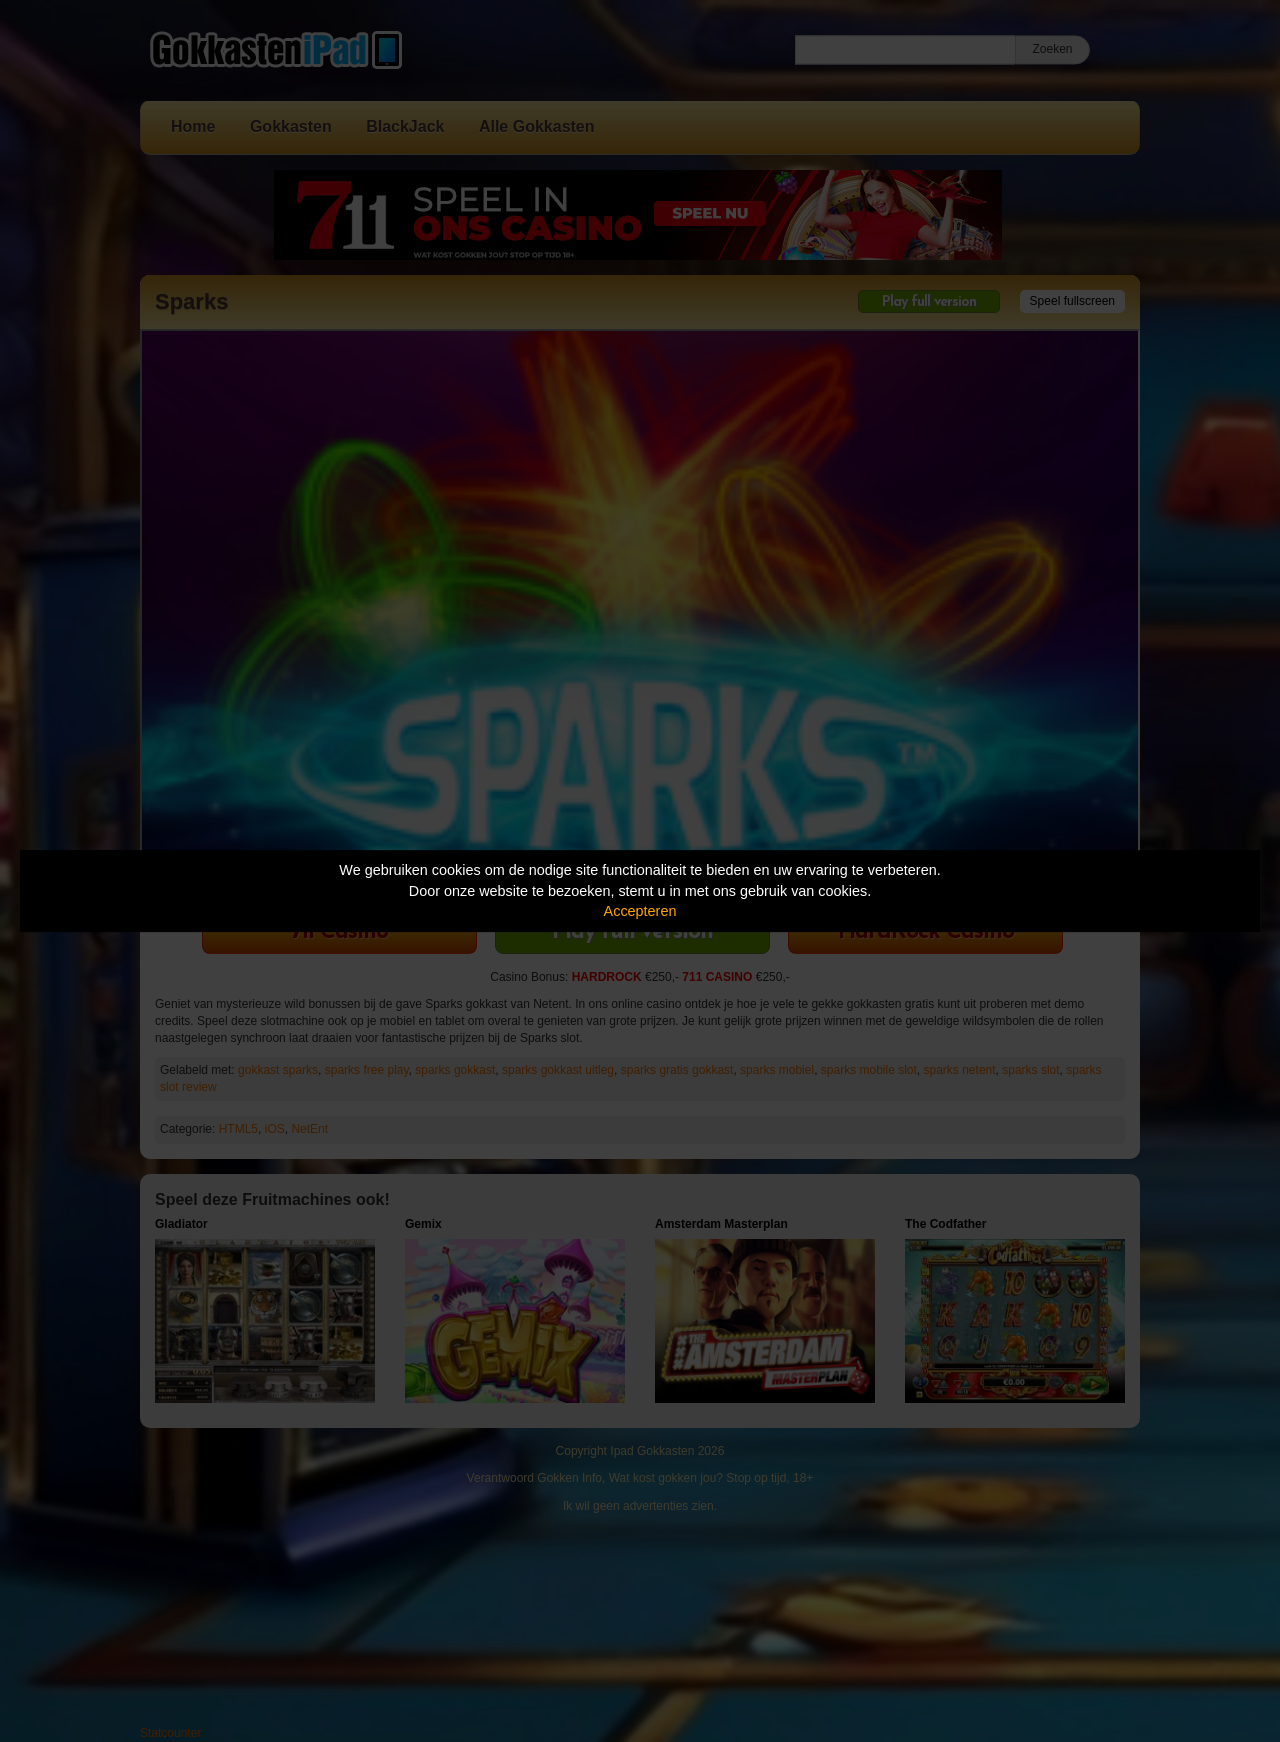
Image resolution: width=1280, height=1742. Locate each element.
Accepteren (640, 911)
